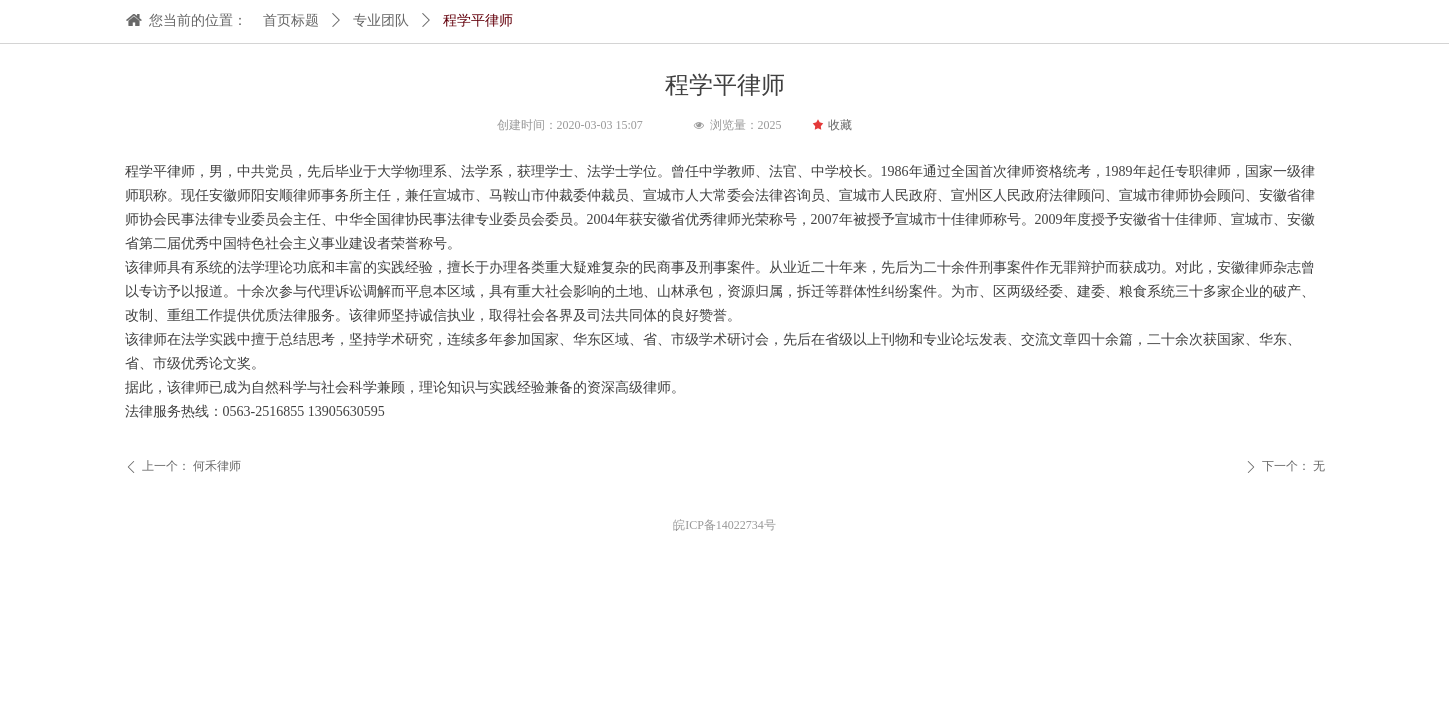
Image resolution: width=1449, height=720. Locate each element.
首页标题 (291, 20)
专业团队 (381, 20)
